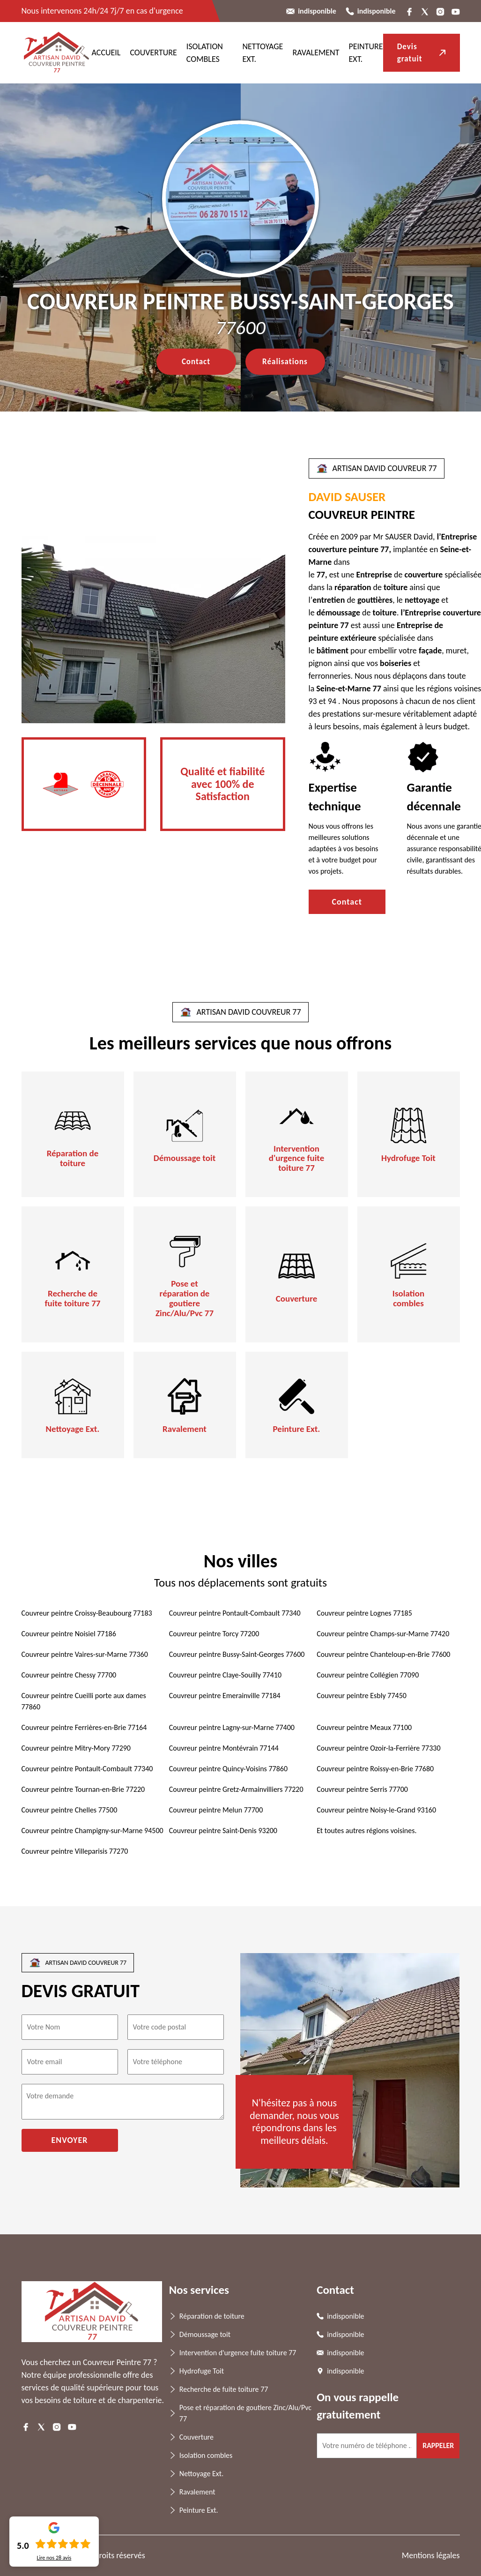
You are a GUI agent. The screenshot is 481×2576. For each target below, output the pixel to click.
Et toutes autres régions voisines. (366, 1830)
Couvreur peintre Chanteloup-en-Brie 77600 (383, 1654)
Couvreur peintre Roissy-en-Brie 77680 (375, 1768)
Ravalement (315, 52)
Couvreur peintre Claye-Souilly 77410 (225, 1674)
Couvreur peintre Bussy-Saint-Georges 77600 (237, 1654)
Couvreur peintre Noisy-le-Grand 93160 (376, 1809)
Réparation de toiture (73, 1158)
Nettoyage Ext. (73, 1429)
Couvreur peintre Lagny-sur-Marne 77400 (232, 1727)
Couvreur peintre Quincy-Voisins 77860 (228, 1768)
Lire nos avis (54, 2557)
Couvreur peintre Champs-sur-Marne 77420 (383, 1633)
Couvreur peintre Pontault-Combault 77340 (235, 1613)
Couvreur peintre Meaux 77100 (364, 1727)
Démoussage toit (184, 1158)
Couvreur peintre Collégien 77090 (368, 1674)
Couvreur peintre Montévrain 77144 (224, 1748)
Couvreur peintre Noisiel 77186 (69, 1633)
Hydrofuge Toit (408, 1158)
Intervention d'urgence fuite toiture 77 (297, 1159)
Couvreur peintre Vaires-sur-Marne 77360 (85, 1654)
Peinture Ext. (296, 1429)
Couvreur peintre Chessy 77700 (69, 1674)
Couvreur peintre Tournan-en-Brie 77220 (83, 1789)
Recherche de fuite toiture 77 (73, 1299)
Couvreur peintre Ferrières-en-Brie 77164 (84, 1727)
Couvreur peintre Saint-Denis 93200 (223, 1830)
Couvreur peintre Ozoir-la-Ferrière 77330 (378, 1748)
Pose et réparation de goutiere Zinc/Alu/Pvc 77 (184, 1298)
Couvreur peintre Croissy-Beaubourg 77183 (87, 1613)
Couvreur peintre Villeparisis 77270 (75, 1851)
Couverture (153, 52)
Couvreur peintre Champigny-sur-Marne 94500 (92, 1830)
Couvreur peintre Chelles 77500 (70, 1809)
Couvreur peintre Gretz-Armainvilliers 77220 (236, 1789)
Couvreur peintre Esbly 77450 (362, 1695)
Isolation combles (408, 1299)
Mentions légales (431, 2555)
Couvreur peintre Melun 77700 (216, 1809)
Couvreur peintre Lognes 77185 (364, 1613)
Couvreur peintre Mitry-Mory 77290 (76, 1748)
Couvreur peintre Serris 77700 (362, 1789)
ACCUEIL (106, 52)
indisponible (317, 11)
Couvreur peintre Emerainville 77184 (225, 1695)
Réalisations (285, 362)
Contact (196, 362)
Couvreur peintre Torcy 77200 (214, 1633)
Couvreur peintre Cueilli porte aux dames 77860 (84, 1701)
